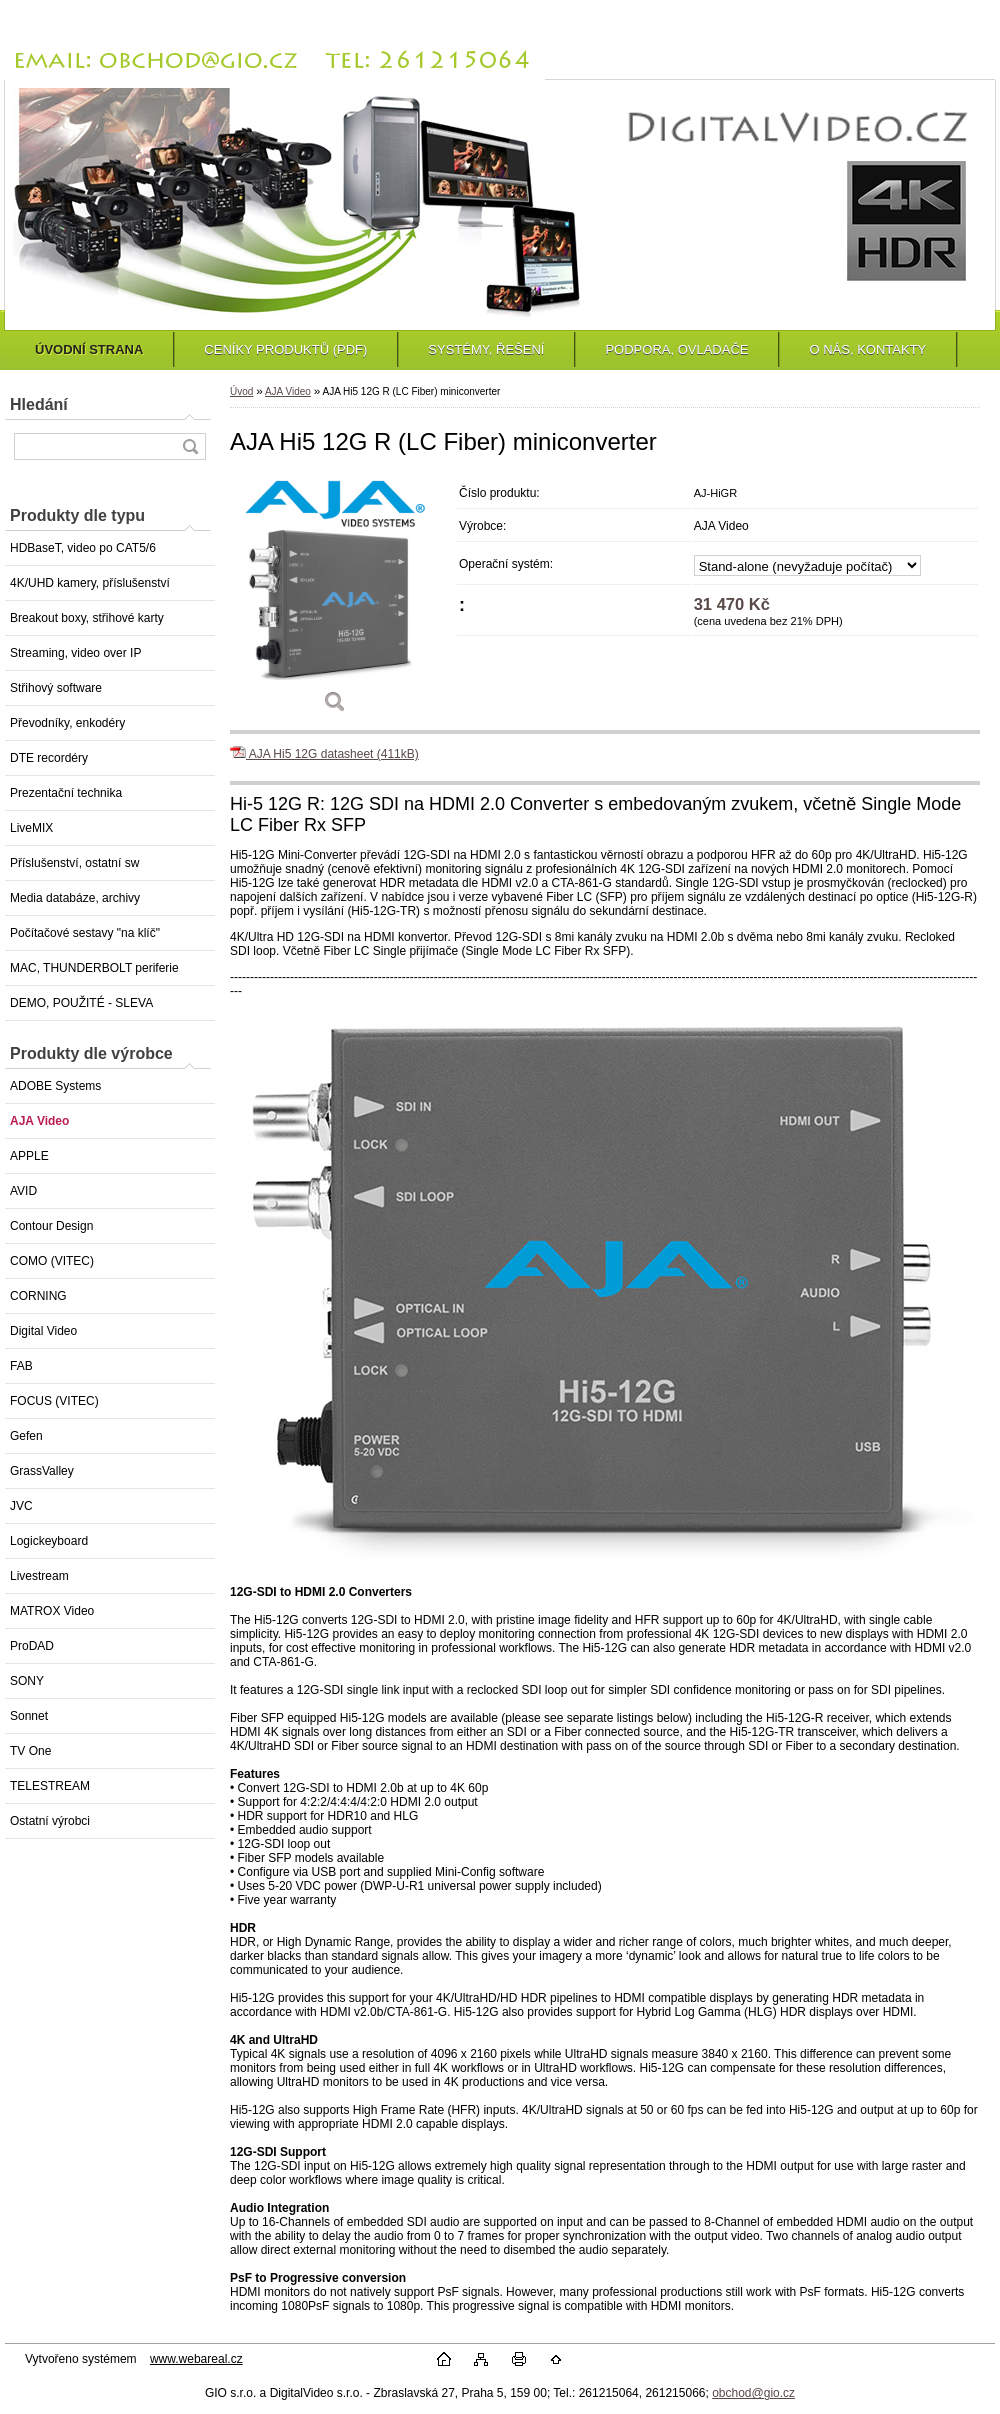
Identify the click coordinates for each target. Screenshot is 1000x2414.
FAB (21, 1366)
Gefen (26, 1436)
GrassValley (42, 1471)
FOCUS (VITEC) (54, 1401)
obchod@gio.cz (753, 2393)
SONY (27, 1681)
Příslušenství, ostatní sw (74, 863)
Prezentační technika (66, 793)
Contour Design (51, 1226)
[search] (190, 446)
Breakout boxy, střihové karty (87, 618)
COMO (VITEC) (52, 1261)
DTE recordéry (49, 758)
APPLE (29, 1156)
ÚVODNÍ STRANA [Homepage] (89, 349)
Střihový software (56, 688)
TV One (30, 1751)
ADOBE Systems (55, 1086)
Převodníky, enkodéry (67, 723)
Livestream (39, 1576)
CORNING (38, 1296)
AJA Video (39, 1121)
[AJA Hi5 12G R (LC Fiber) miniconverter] (335, 601)
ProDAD (32, 1646)
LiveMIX (31, 828)
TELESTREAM (50, 1786)
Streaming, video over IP (75, 653)
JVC (21, 1506)
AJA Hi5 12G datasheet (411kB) (324, 754)
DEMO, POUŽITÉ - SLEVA (81, 1003)
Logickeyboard (49, 1541)
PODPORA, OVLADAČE (676, 349)
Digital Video (43, 1331)
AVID (23, 1191)
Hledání (39, 404)
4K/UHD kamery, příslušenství (90, 583)
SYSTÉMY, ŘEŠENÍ (486, 349)
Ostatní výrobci (50, 1821)
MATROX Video (52, 1611)
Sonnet (29, 1716)
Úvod (241, 391)
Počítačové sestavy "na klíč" (85, 933)
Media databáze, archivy (75, 898)
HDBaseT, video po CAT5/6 (83, 548)
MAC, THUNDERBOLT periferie (94, 968)
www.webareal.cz (196, 2359)
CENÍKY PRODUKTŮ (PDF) (285, 349)
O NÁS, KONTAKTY (867, 349)
